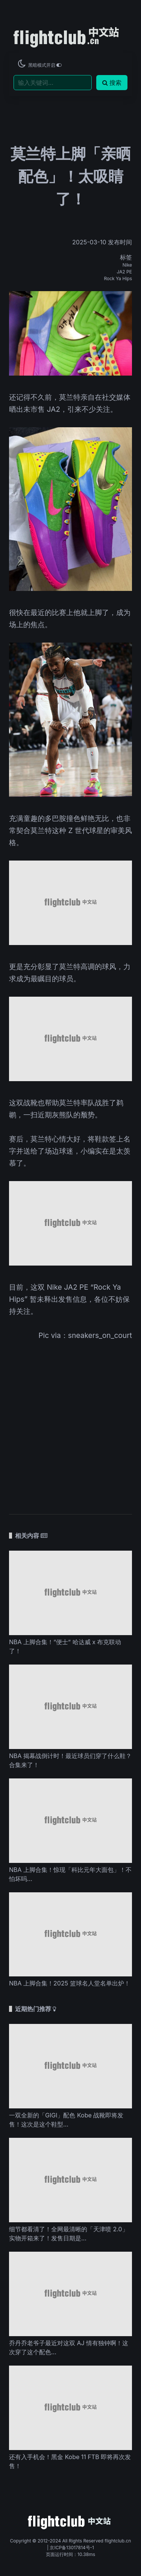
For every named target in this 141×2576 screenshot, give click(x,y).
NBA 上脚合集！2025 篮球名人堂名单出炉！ (69, 1983)
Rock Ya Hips (118, 278)
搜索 (111, 82)
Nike (127, 265)
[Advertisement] (70, 1422)
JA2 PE (124, 272)
